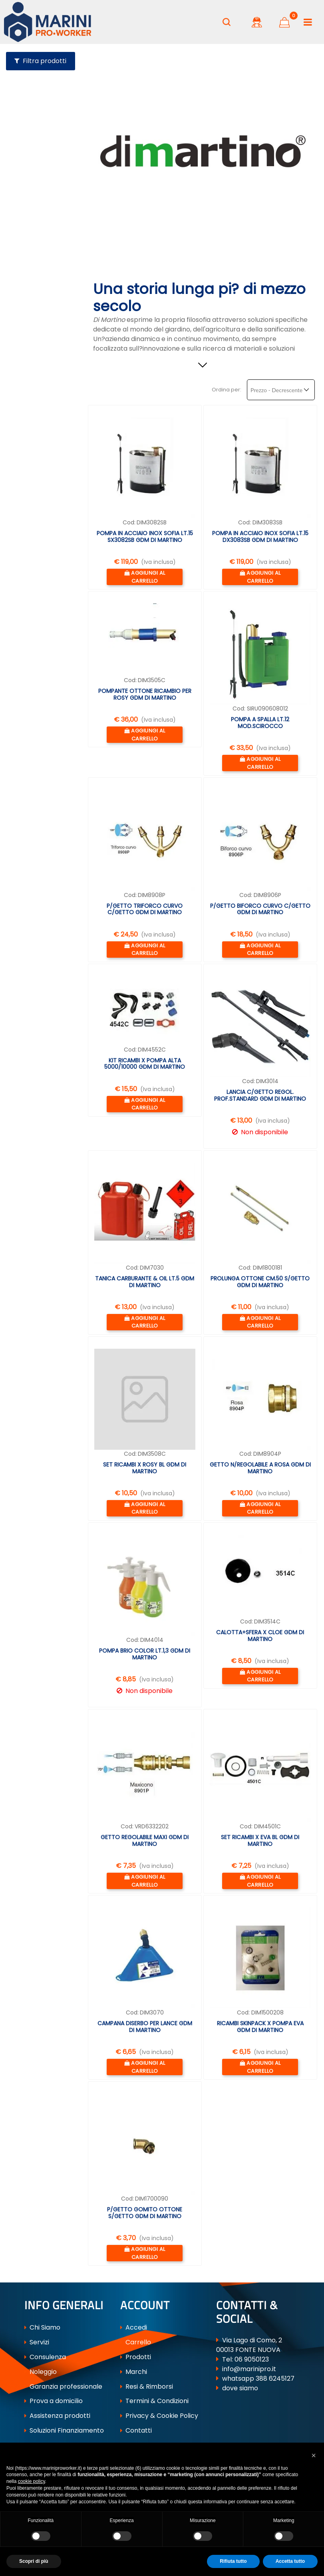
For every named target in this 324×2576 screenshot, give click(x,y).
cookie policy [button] (31, 2481)
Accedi (133, 2327)
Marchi (133, 2371)
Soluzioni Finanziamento (64, 2430)
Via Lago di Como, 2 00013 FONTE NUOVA (249, 2345)
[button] (226, 22)
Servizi (36, 2342)
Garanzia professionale (63, 2386)
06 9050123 (252, 2359)
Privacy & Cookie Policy (159, 2415)
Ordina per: (226, 389)
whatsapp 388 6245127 (258, 2378)
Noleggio (40, 2371)
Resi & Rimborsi (146, 2386)
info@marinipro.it (249, 2369)
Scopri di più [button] (33, 2561)
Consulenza (45, 2357)
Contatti (136, 2430)
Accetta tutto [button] (290, 2561)
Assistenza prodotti (57, 2415)
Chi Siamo (42, 2327)
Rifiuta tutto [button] (233, 2561)
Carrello (135, 2342)
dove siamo (240, 2388)
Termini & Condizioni (154, 2400)
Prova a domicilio (53, 2400)
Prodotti (135, 2357)
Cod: (129, 522)
